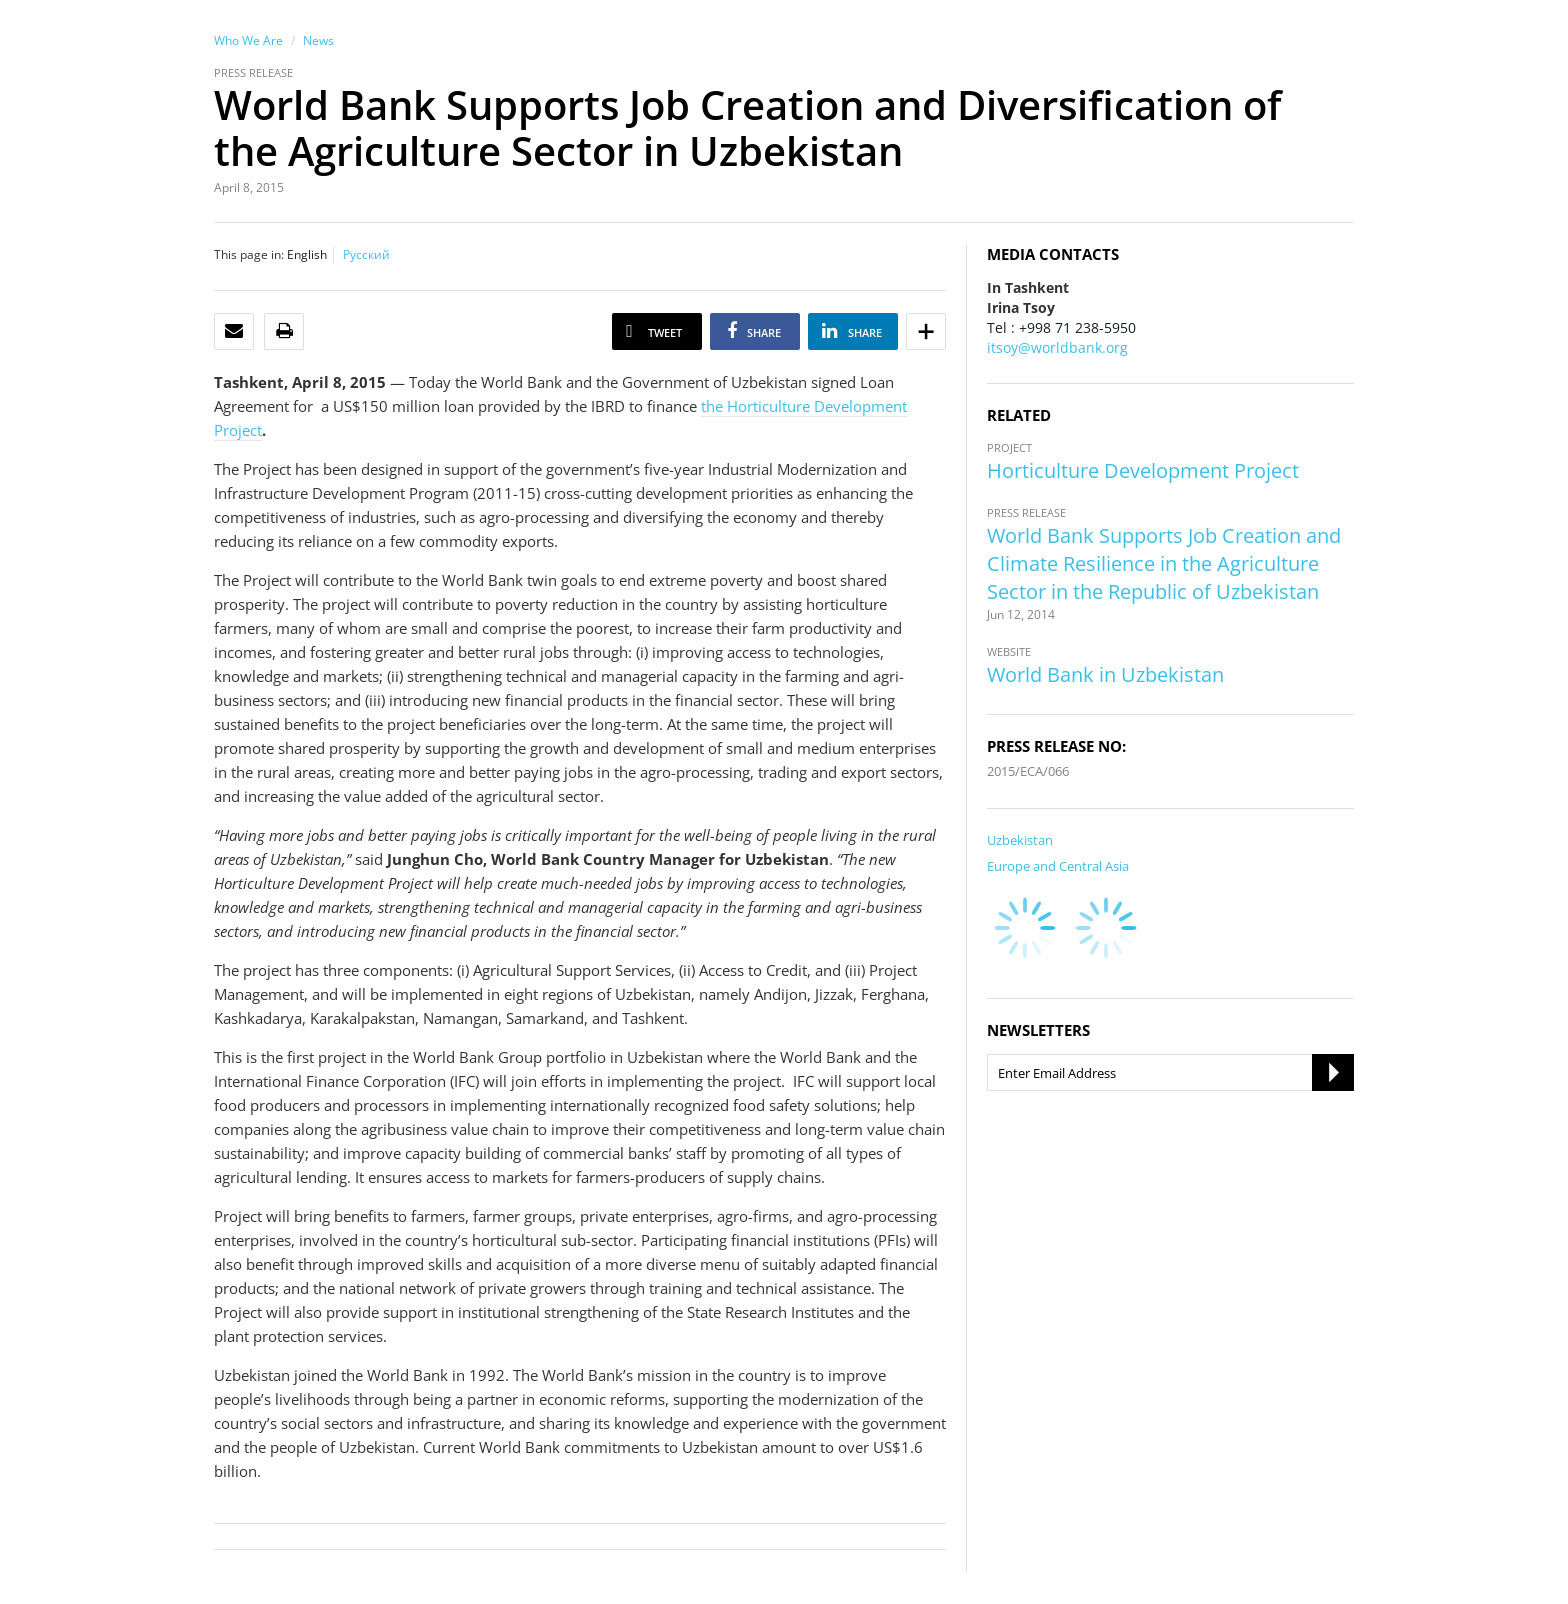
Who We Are (248, 40)
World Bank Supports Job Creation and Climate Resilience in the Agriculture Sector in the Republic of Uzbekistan (1164, 563)
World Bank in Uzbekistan (1105, 674)
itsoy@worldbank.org (1057, 347)
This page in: (249, 254)
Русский (366, 254)
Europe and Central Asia (1058, 866)
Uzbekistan (1020, 840)
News (318, 40)
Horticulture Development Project (1143, 470)
